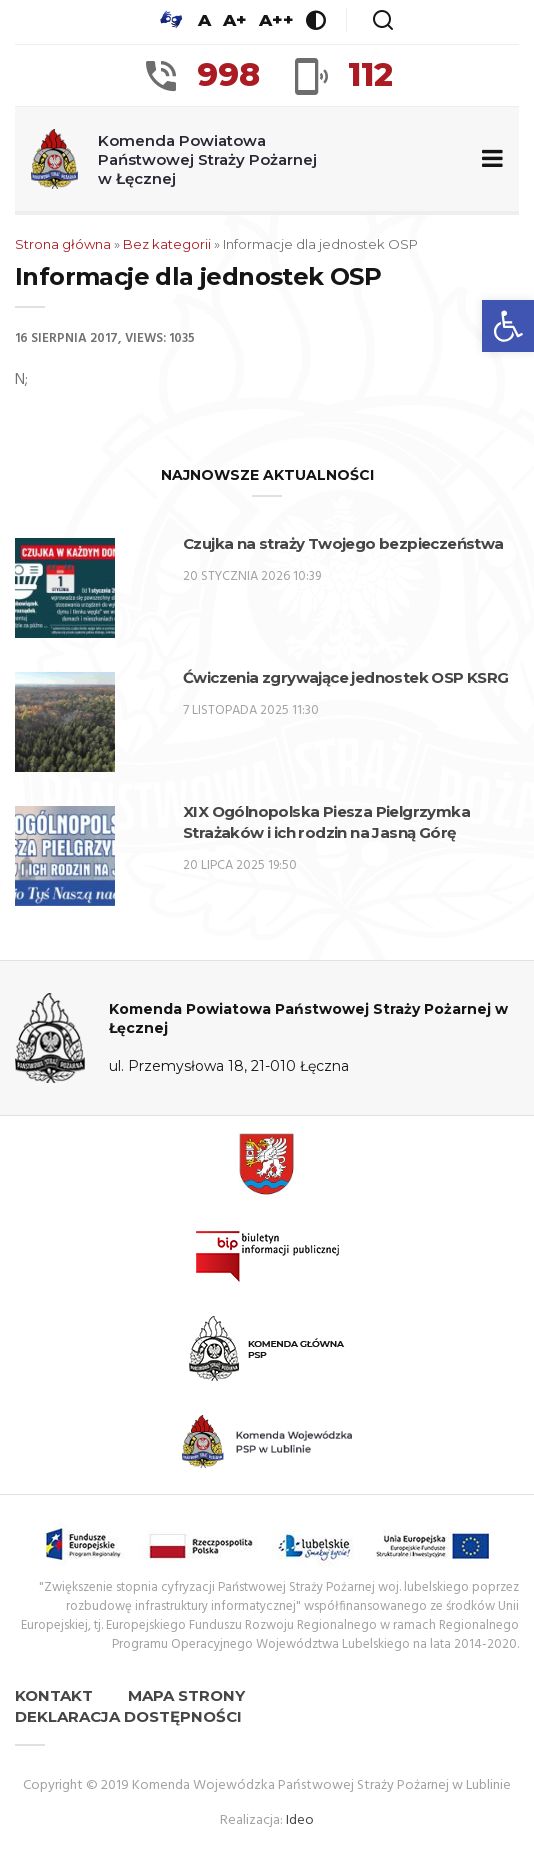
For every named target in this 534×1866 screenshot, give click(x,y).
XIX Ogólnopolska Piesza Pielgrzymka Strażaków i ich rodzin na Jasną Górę (326, 822)
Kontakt (54, 1695)
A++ (276, 20)
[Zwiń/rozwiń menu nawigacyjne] (488, 159)
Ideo (300, 1820)
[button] (508, 326)
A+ (235, 20)
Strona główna (63, 244)
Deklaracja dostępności (128, 1716)
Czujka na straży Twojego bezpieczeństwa (343, 543)
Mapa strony (186, 1695)
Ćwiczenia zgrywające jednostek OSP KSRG (346, 677)
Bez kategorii (167, 244)
